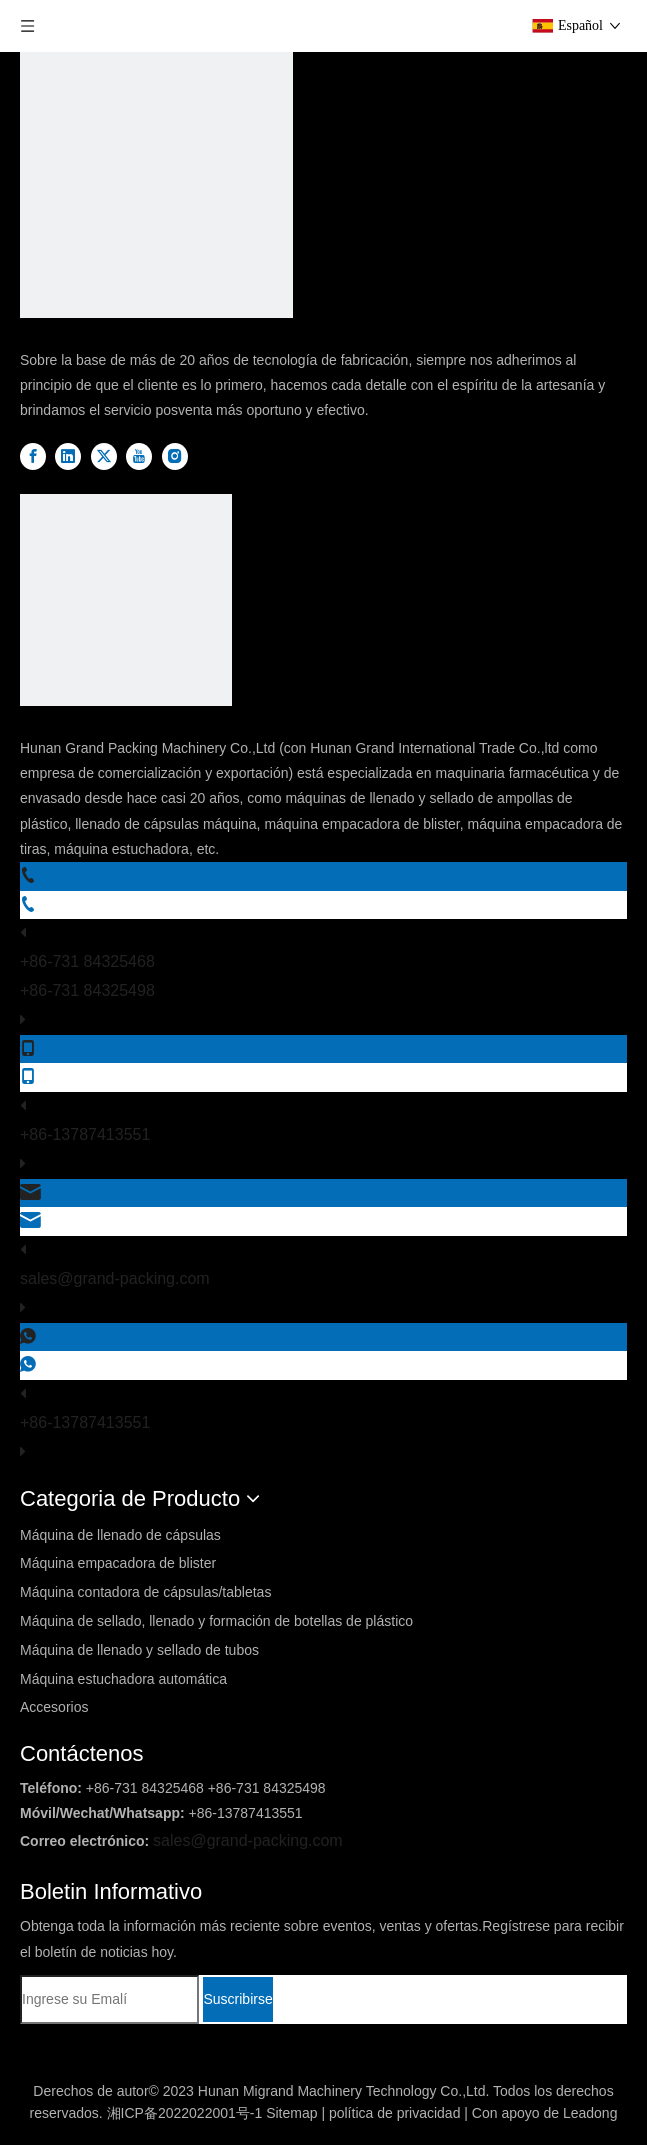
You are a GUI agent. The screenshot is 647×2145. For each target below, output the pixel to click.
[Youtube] (141, 456)
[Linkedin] (70, 456)
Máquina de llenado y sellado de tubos (139, 1650)
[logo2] (126, 605)
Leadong (590, 2113)
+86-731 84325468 (87, 961)
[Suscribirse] (237, 1999)
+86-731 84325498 (87, 990)
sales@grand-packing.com (115, 1278)
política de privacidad (395, 2113)
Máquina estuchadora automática (123, 1679)
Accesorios (54, 1707)
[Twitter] (106, 456)
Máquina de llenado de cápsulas (120, 1535)
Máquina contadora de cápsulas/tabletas (145, 1592)
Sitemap (291, 2113)
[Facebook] (35, 456)
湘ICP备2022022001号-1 (185, 2113)
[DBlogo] (156, 186)
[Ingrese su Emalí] (109, 1999)
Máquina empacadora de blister (118, 1563)
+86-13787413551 (85, 1134)
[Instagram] (175, 456)
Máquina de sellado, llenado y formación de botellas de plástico (216, 1621)
